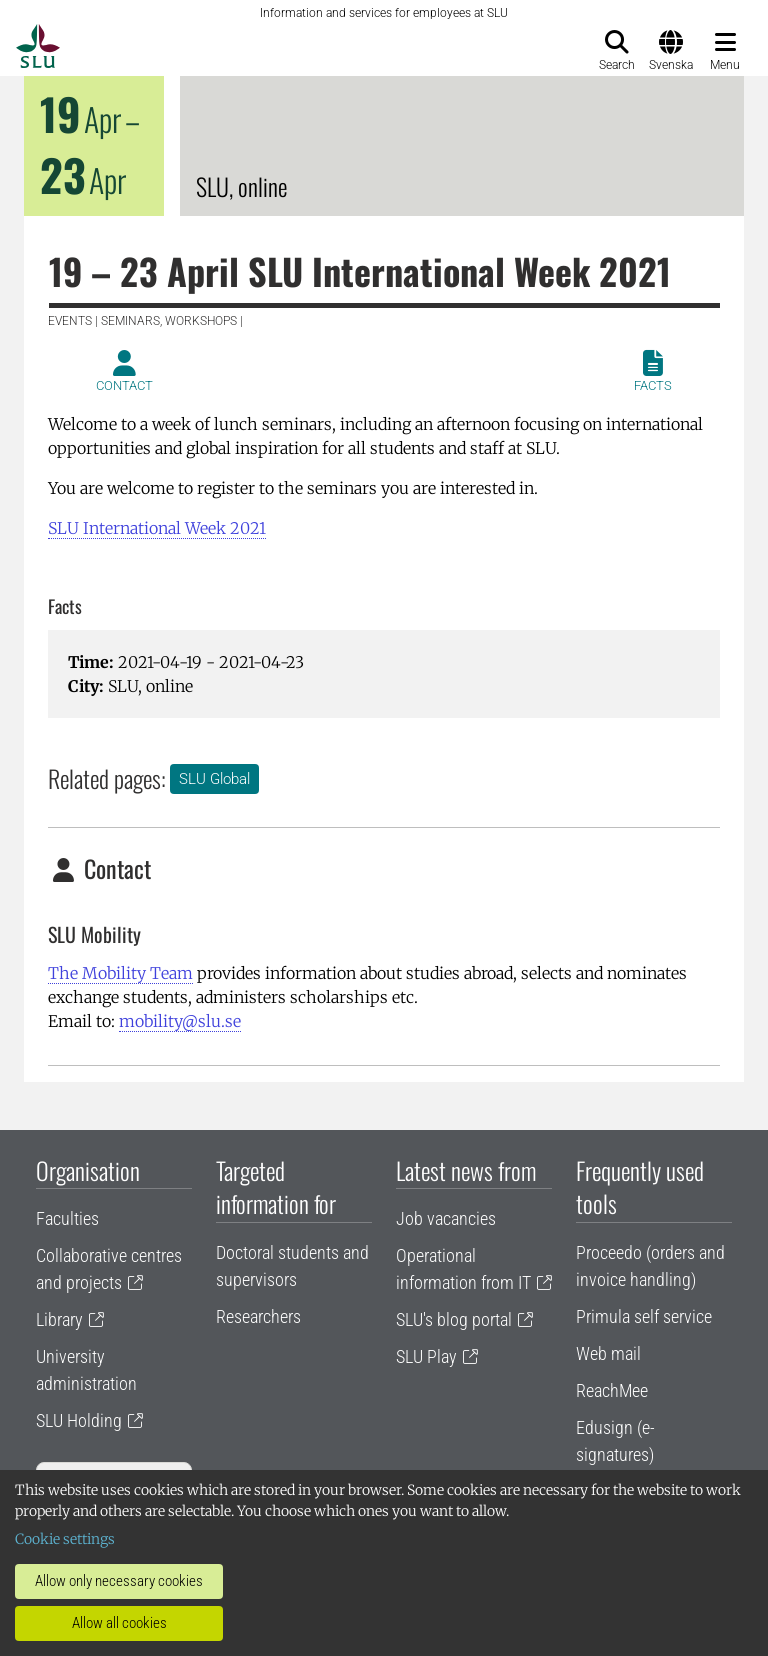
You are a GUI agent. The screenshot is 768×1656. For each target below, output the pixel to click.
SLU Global (214, 779)
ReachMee (612, 1390)
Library (59, 1319)
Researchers (258, 1316)
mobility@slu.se (180, 1021)
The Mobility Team (120, 973)
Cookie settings (65, 1539)
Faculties (67, 1218)
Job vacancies (446, 1218)
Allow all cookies (119, 1623)
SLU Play (426, 1356)
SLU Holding (79, 1420)
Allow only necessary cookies (119, 1581)
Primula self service (644, 1316)
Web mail (608, 1353)
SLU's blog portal (454, 1319)
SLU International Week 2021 (157, 528)
